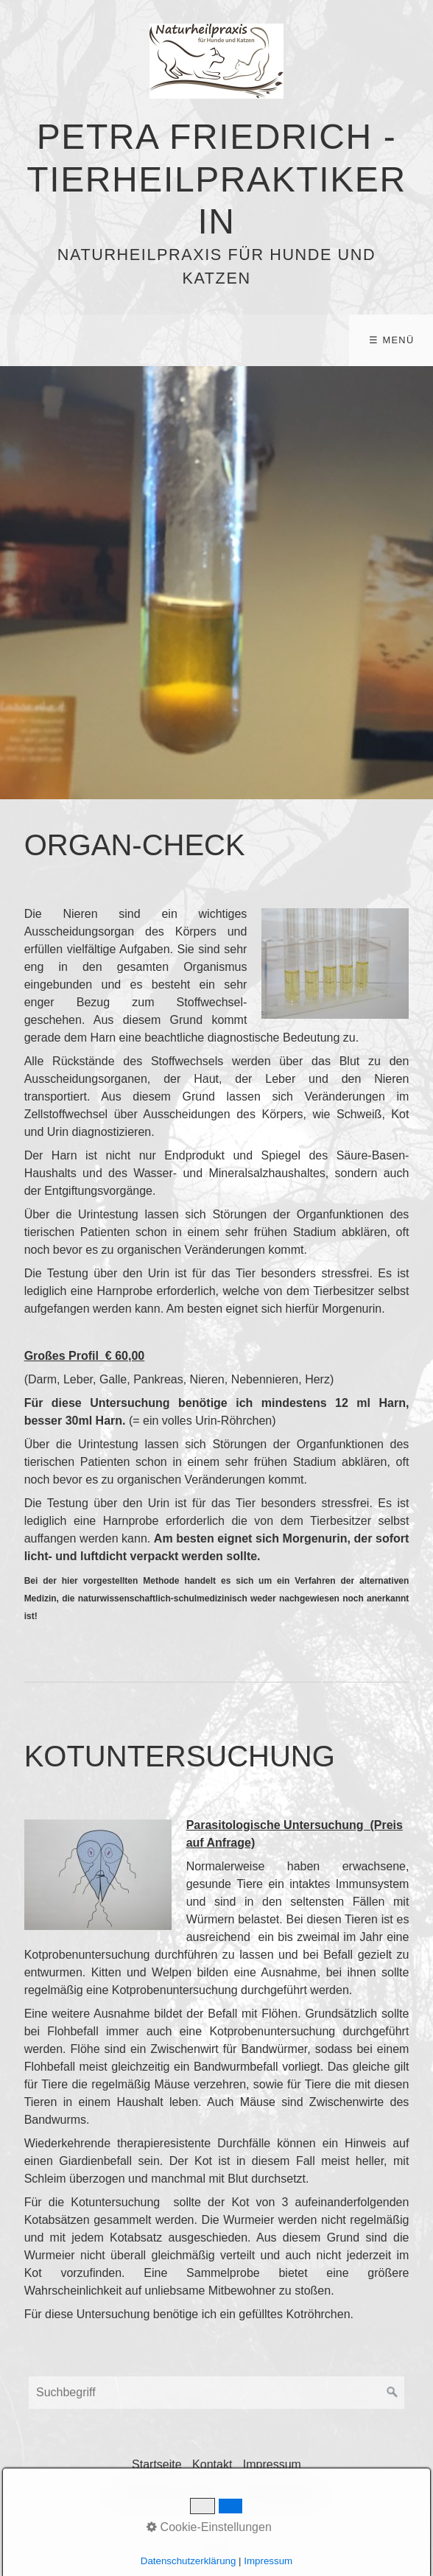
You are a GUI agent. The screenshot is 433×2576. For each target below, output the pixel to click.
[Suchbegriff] (216, 2392)
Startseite (157, 2464)
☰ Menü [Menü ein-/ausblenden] (391, 339)
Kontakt (212, 2464)
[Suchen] (392, 2392)
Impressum (272, 2464)
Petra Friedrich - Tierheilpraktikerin (216, 179)
